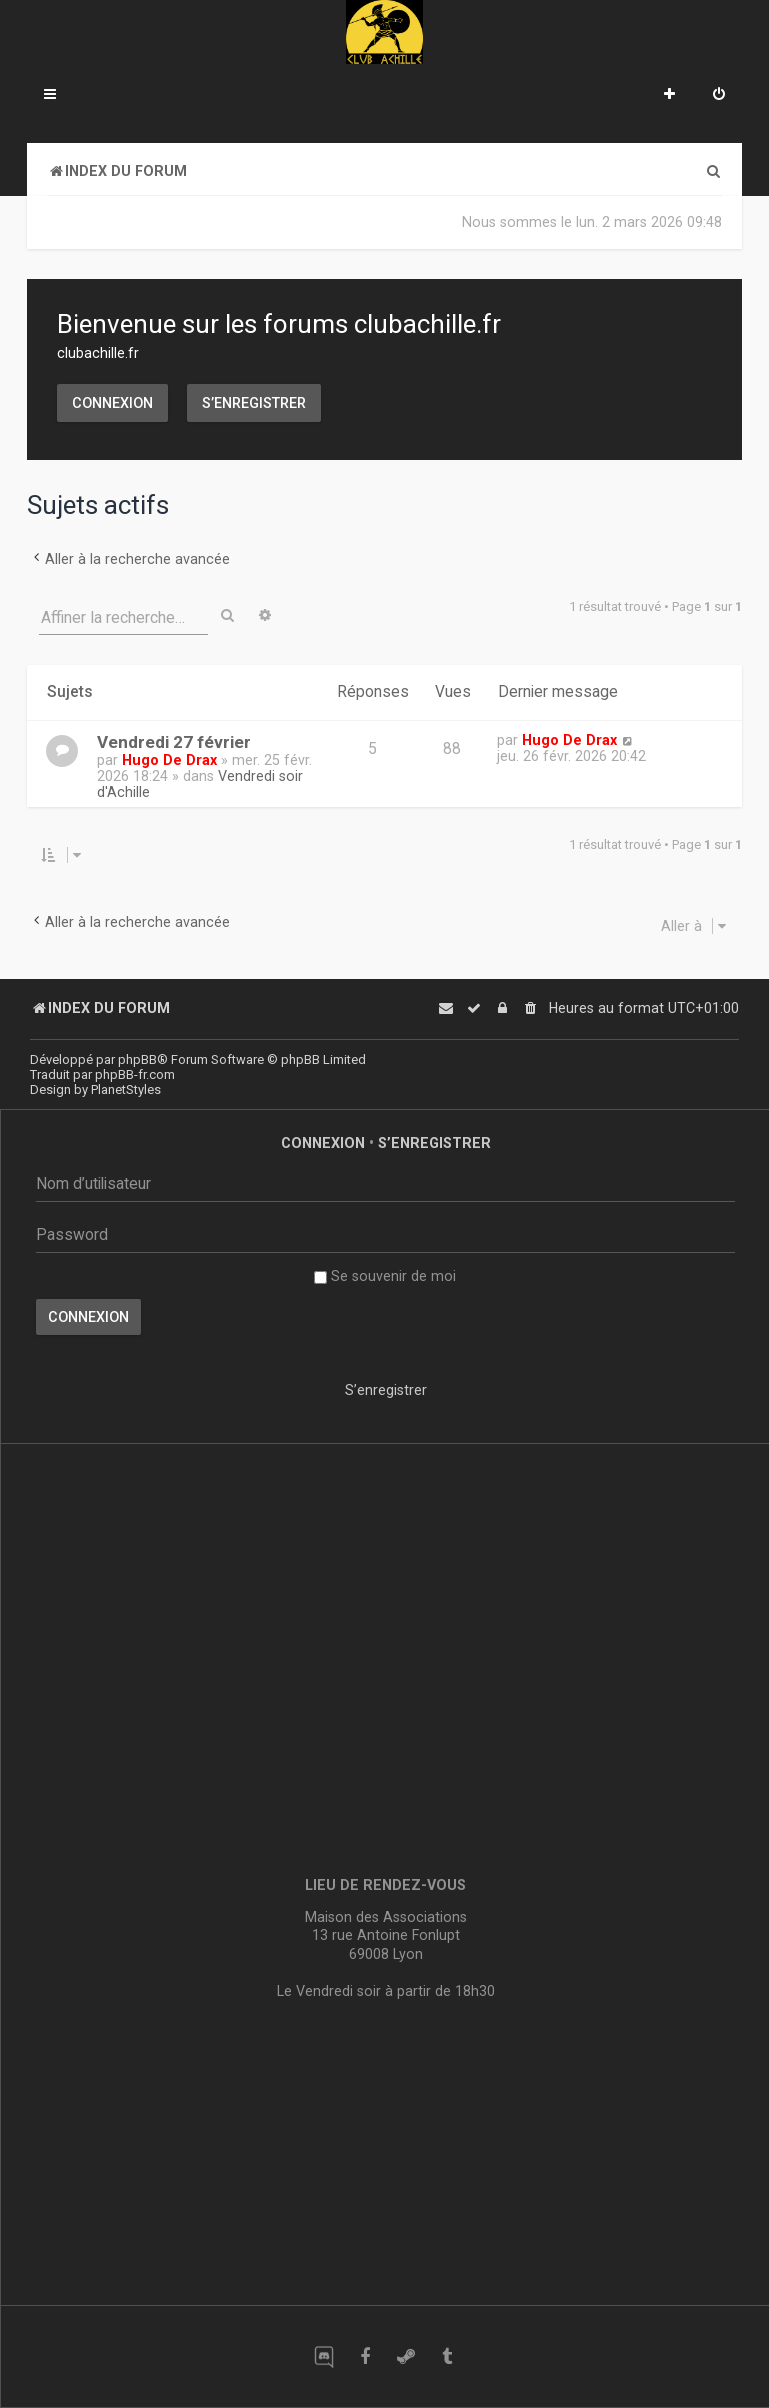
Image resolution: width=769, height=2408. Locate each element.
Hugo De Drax (169, 760)
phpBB (137, 1059)
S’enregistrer (254, 403)
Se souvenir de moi (385, 1276)
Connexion (112, 403)
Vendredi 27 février (174, 742)
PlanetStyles (126, 1089)
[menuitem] (719, 96)
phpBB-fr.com (135, 1074)
